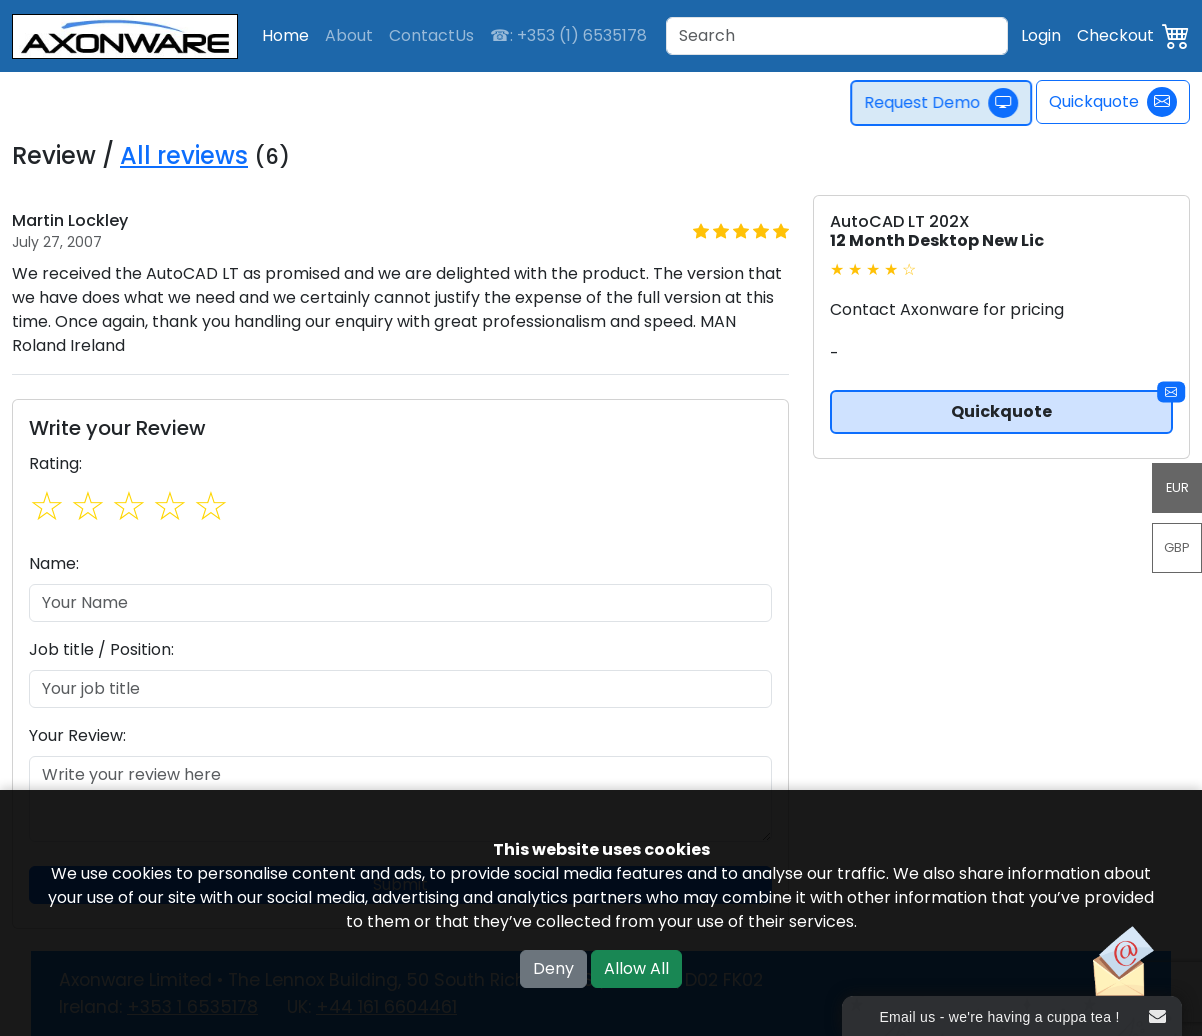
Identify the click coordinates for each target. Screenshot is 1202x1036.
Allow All (636, 968)
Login (1041, 35)
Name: (54, 563)
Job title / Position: (101, 649)
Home (285, 35)
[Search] (837, 36)
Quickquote (1113, 102)
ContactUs (431, 35)
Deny (553, 968)
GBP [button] (1177, 547)
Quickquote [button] (1062, 406)
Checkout (1115, 35)
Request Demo (947, 103)
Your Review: (77, 735)
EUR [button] (1177, 487)
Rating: (55, 463)
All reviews (184, 155)
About (349, 35)
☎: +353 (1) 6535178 (568, 35)
